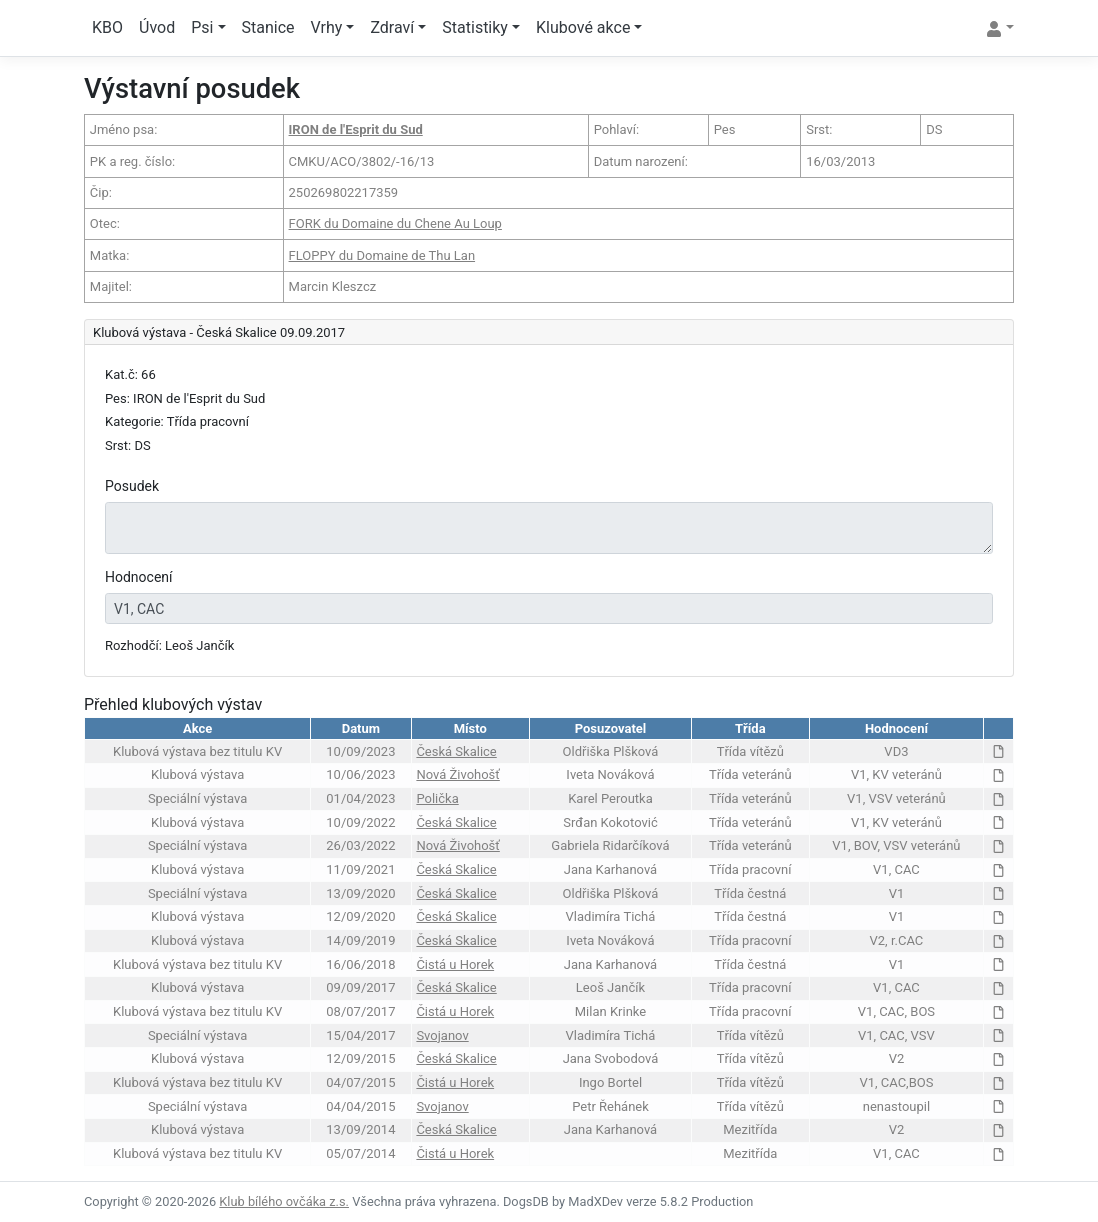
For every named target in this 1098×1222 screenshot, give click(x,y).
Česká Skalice (456, 751)
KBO (107, 27)
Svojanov (442, 1035)
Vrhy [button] (327, 27)
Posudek (132, 486)
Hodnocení (139, 577)
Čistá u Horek (455, 964)
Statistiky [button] (475, 27)
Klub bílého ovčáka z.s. (284, 1201)
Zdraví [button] (392, 27)
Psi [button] (202, 27)
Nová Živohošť (457, 774)
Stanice (268, 27)
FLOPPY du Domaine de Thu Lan (382, 255)
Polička (437, 798)
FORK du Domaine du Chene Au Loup (395, 223)
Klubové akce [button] (583, 27)
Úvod (157, 27)
